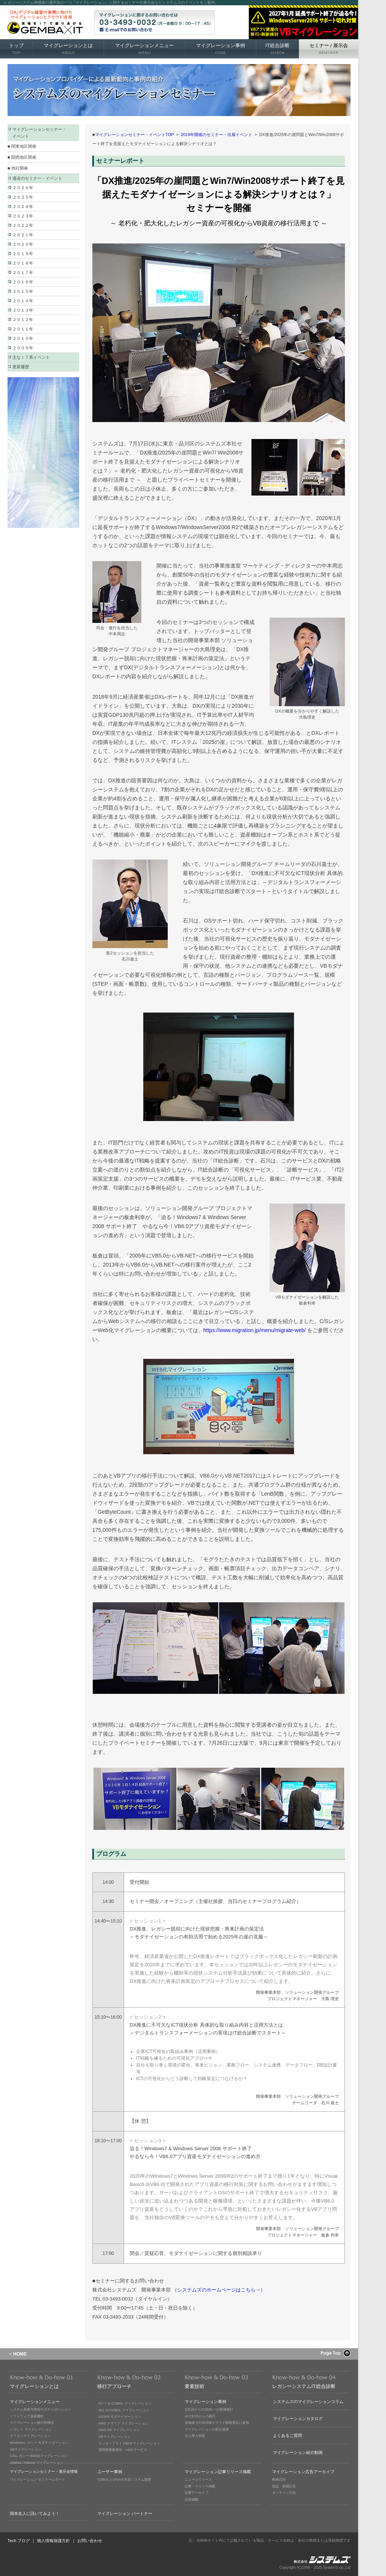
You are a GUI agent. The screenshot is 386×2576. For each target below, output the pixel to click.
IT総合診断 (277, 49)
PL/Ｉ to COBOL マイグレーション (125, 2403)
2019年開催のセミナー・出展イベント (216, 134)
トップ (16, 49)
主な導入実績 (195, 2436)
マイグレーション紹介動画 (298, 2452)
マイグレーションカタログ (298, 2418)
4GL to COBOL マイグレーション (123, 2410)
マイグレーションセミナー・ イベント (39, 132)
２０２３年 (22, 216)
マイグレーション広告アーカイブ (303, 2471)
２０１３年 (22, 310)
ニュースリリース (198, 2479)
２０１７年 (22, 272)
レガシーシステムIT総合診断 (303, 2386)
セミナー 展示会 (328, 49)
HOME (20, 2354)
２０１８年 (22, 263)
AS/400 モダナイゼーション (119, 2416)
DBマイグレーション (114, 2436)
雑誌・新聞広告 (284, 2486)
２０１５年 (22, 291)
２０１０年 (22, 338)
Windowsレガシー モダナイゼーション (39, 2442)
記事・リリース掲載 (200, 2486)
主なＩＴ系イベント (31, 357)
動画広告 (279, 2479)
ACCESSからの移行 (200, 2416)
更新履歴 (20, 366)
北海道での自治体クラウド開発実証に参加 (217, 2423)
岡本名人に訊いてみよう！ (35, 2513)
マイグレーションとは (68, 49)
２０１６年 (22, 282)
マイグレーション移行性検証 (32, 2423)
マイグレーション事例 (220, 49)
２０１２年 (22, 319)
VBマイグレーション (25, 2449)
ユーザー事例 (109, 2471)
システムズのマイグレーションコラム (308, 2401)
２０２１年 (22, 235)
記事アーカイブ (196, 2493)
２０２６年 (22, 187)
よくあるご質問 (287, 2435)
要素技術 (194, 2386)
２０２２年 (22, 225)
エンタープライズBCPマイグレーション (129, 2443)
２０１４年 (22, 300)
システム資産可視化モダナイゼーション (40, 2409)
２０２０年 (22, 244)
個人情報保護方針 (53, 2540)
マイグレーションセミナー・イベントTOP (134, 134)
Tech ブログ (19, 2540)
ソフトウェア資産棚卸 (27, 2416)
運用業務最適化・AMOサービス (122, 2450)
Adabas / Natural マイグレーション (36, 2462)
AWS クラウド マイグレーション (123, 2423)
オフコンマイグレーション (30, 2436)
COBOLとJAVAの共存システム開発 (124, 2479)
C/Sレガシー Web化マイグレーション (38, 2456)
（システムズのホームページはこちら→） (218, 2290)
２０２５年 (22, 197)
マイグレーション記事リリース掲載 (218, 2471)
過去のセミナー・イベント (37, 178)
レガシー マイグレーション (31, 2429)
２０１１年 (22, 329)
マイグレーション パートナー (124, 2513)
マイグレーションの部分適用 (207, 2429)
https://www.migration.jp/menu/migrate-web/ (255, 1330)
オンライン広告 (284, 2493)
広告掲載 (191, 2499)
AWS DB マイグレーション (119, 2430)
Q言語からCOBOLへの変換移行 (209, 2409)
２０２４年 (22, 206)
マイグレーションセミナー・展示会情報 (44, 2471)
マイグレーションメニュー (144, 49)
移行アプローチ (114, 2386)
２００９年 (22, 348)
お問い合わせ (89, 2540)
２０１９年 (22, 253)
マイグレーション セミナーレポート (37, 2479)
